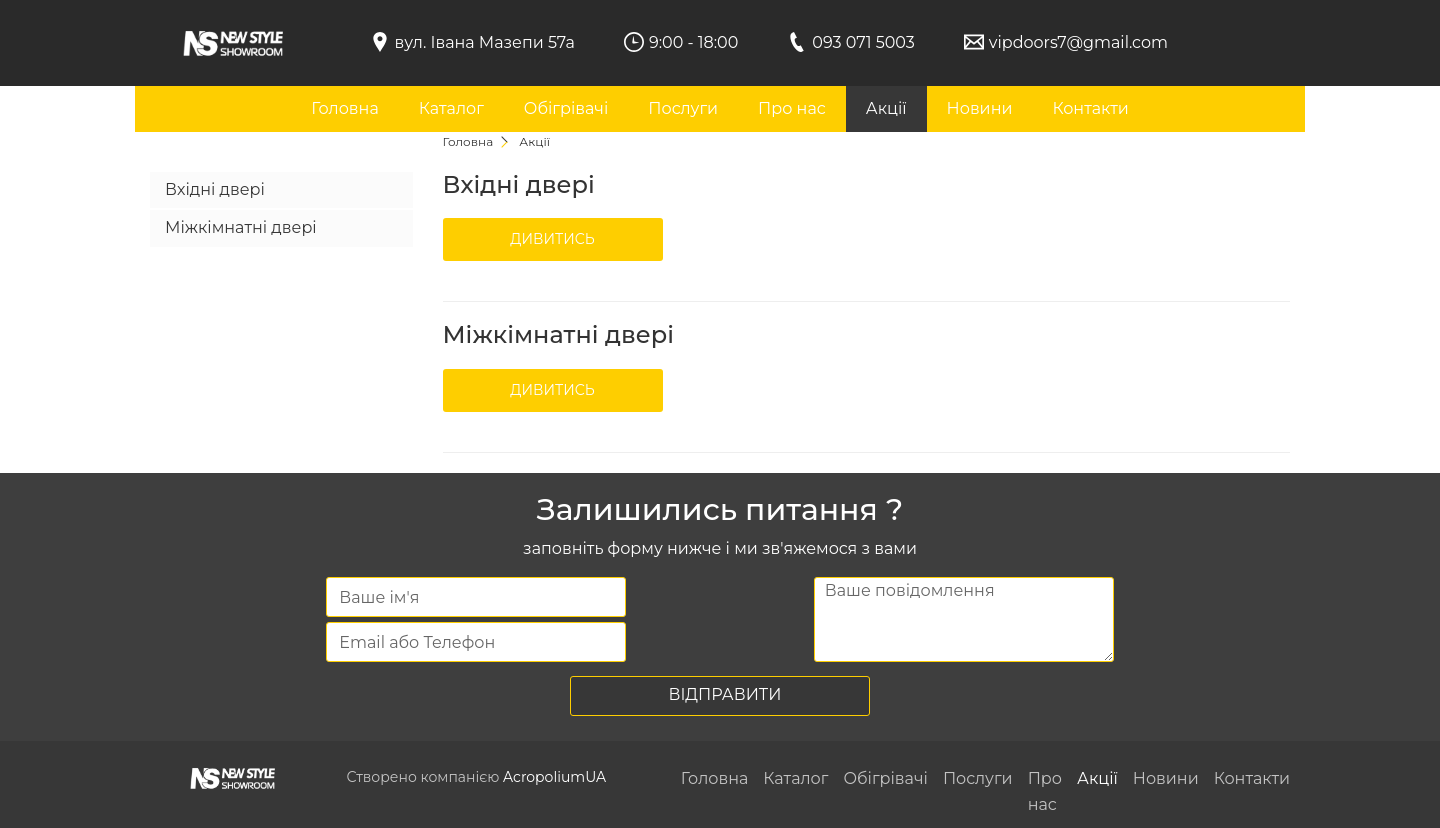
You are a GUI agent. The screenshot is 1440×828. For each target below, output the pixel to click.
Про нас (792, 108)
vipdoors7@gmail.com (1078, 42)
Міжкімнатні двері (241, 227)
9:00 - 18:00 (693, 42)
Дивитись (552, 239)
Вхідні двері (215, 189)
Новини (980, 108)
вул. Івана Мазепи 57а (485, 42)
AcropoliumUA (554, 777)
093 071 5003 (863, 42)
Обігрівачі (566, 108)
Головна (345, 108)
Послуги (683, 108)
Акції (886, 108)
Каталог (451, 108)
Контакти (1090, 108)
